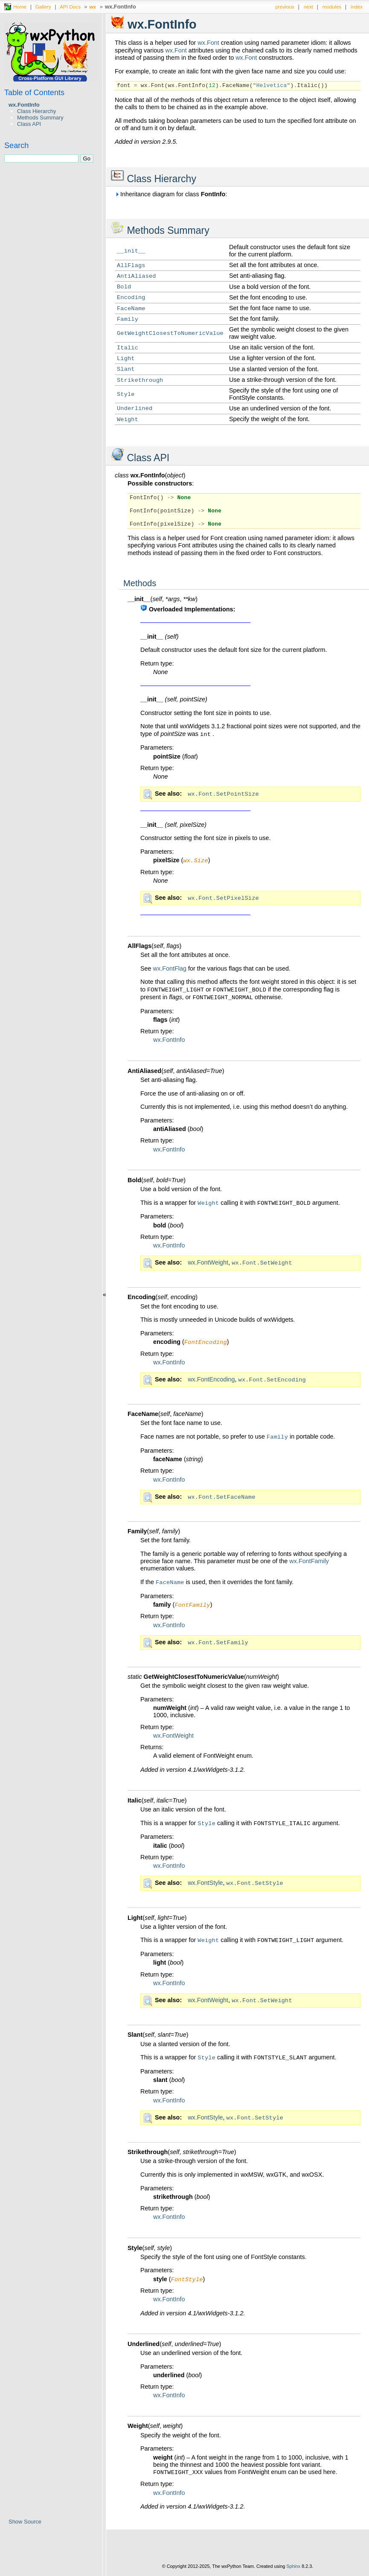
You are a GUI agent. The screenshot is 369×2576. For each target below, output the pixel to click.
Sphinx (293, 2569)
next (308, 6)
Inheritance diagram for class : (171, 194)
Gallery (43, 6)
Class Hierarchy (36, 111)
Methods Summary (40, 117)
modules (332, 6)
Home (19, 6)
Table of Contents (34, 92)
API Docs (70, 6)
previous (285, 6)
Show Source (25, 2521)
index (357, 6)
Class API (29, 124)
